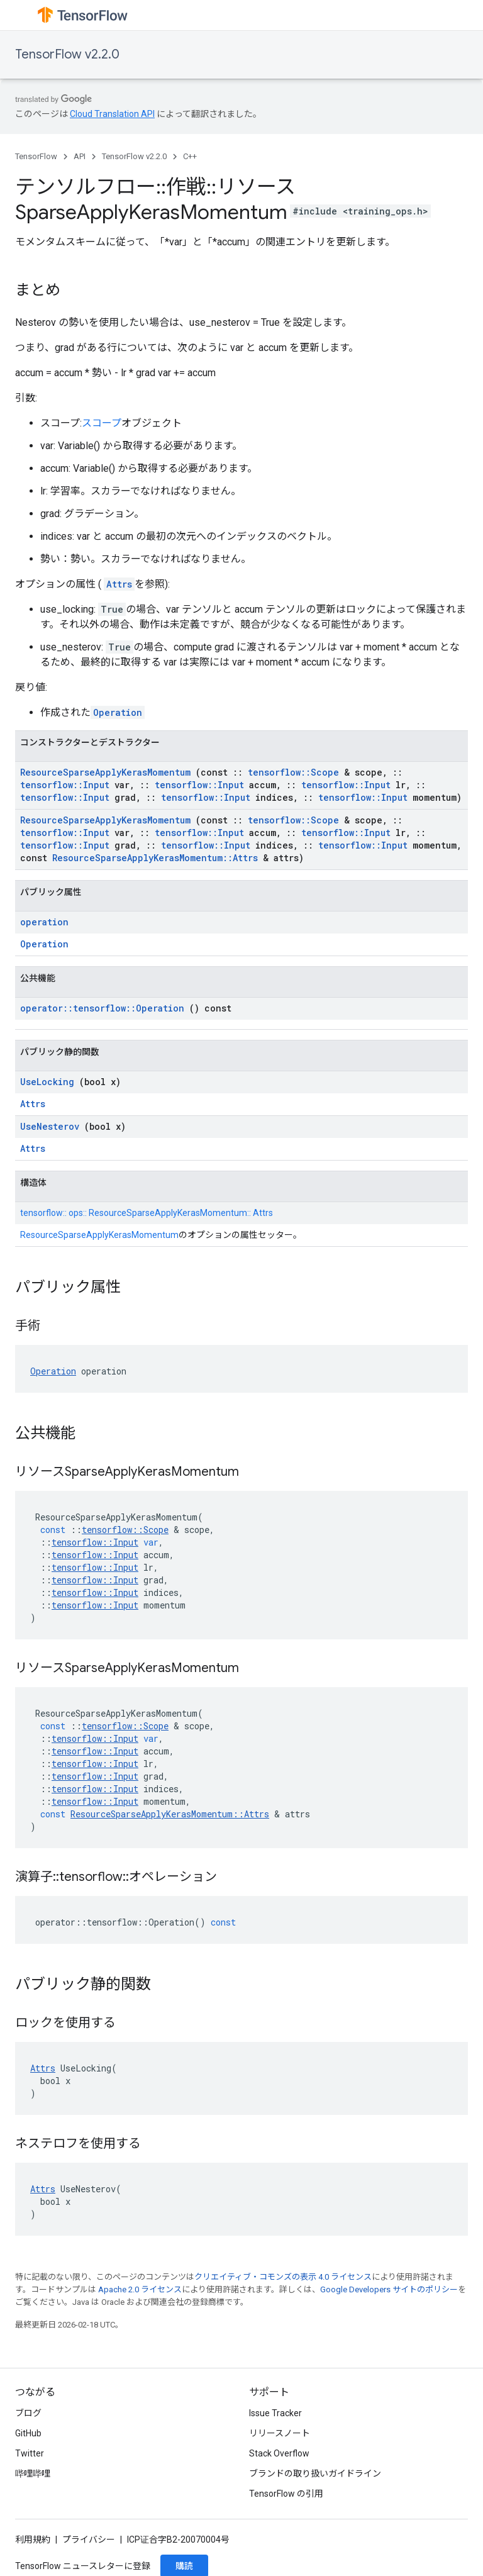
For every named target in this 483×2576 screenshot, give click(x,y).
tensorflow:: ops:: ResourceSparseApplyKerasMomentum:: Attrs (146, 1213)
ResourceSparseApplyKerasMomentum (105, 772)
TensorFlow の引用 (286, 2494)
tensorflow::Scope (293, 772)
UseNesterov (49, 1126)
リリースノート (279, 2433)
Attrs (119, 584)
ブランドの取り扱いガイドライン (315, 2473)
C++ (190, 156)
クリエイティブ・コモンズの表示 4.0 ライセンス (283, 2277)
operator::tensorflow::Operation (102, 1008)
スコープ (101, 423)
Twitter (29, 2453)
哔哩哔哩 (32, 2473)
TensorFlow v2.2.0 (67, 54)
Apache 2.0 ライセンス (140, 2289)
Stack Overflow (279, 2453)
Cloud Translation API (112, 114)
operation (44, 922)
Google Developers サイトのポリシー (389, 2289)
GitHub (28, 2433)
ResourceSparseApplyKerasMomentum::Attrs (155, 858)
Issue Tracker (275, 2413)
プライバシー (88, 2539)
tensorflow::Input (64, 785)
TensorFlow (36, 156)
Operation (117, 712)
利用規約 (32, 2539)
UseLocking (47, 1082)
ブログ (28, 2413)
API (80, 156)
